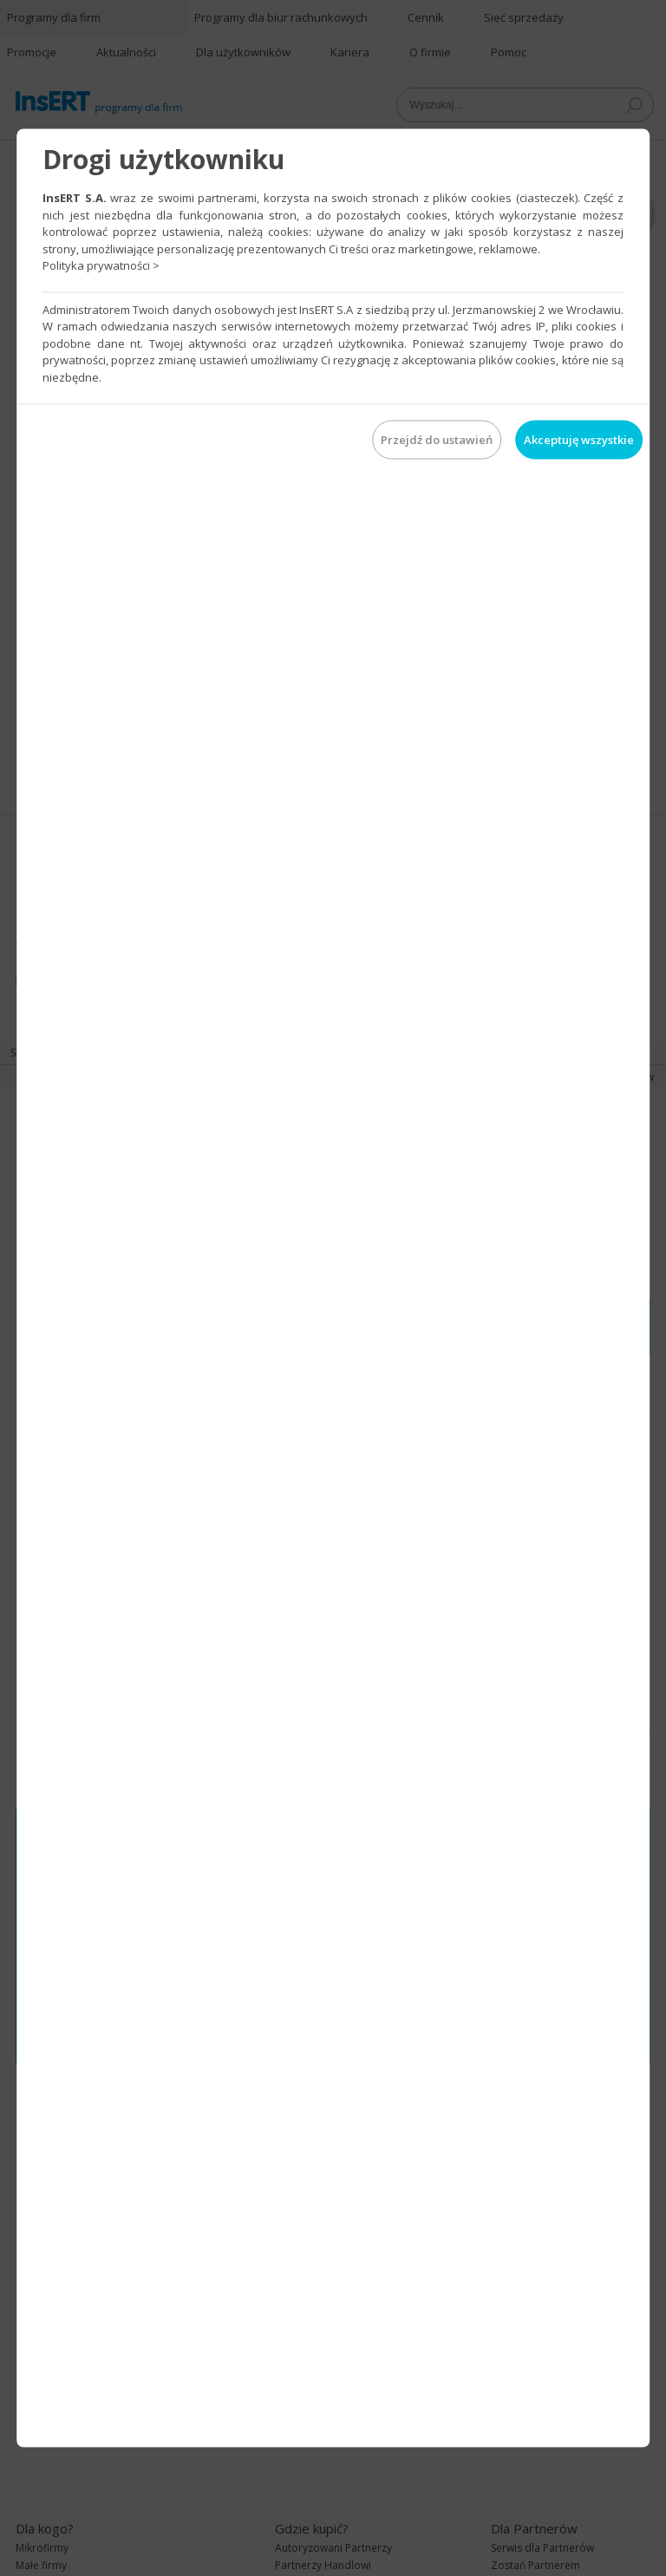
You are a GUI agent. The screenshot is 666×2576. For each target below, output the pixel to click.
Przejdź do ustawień (437, 440)
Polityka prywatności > (101, 265)
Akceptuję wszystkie (579, 440)
